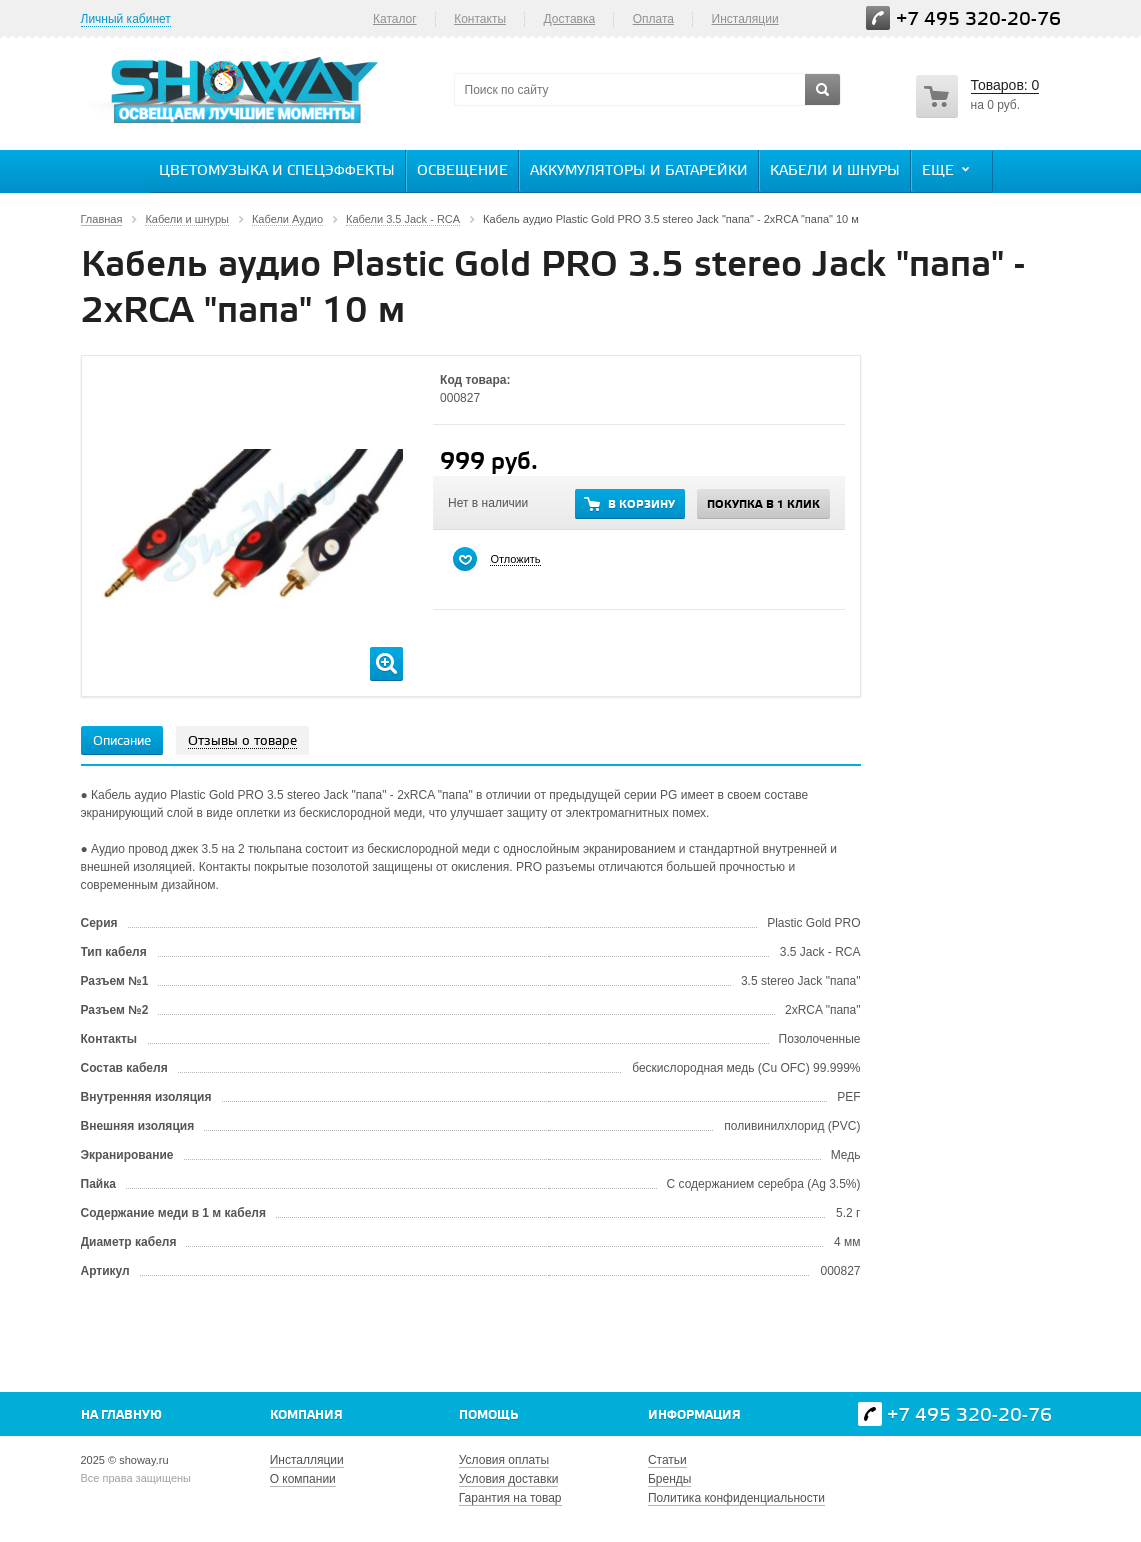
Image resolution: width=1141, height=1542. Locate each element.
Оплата (653, 19)
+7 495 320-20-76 (978, 19)
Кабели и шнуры (835, 171)
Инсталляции (307, 1460)
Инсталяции (745, 19)
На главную (121, 1415)
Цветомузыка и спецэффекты (277, 171)
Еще (948, 170)
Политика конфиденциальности (736, 1498)
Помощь (488, 1415)
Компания (306, 1415)
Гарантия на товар (510, 1498)
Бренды (669, 1479)
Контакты (480, 19)
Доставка (570, 19)
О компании (303, 1479)
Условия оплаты (504, 1460)
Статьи (667, 1460)
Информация (694, 1415)
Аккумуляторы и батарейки (639, 171)
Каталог (395, 19)
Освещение (462, 171)
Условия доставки (509, 1479)
